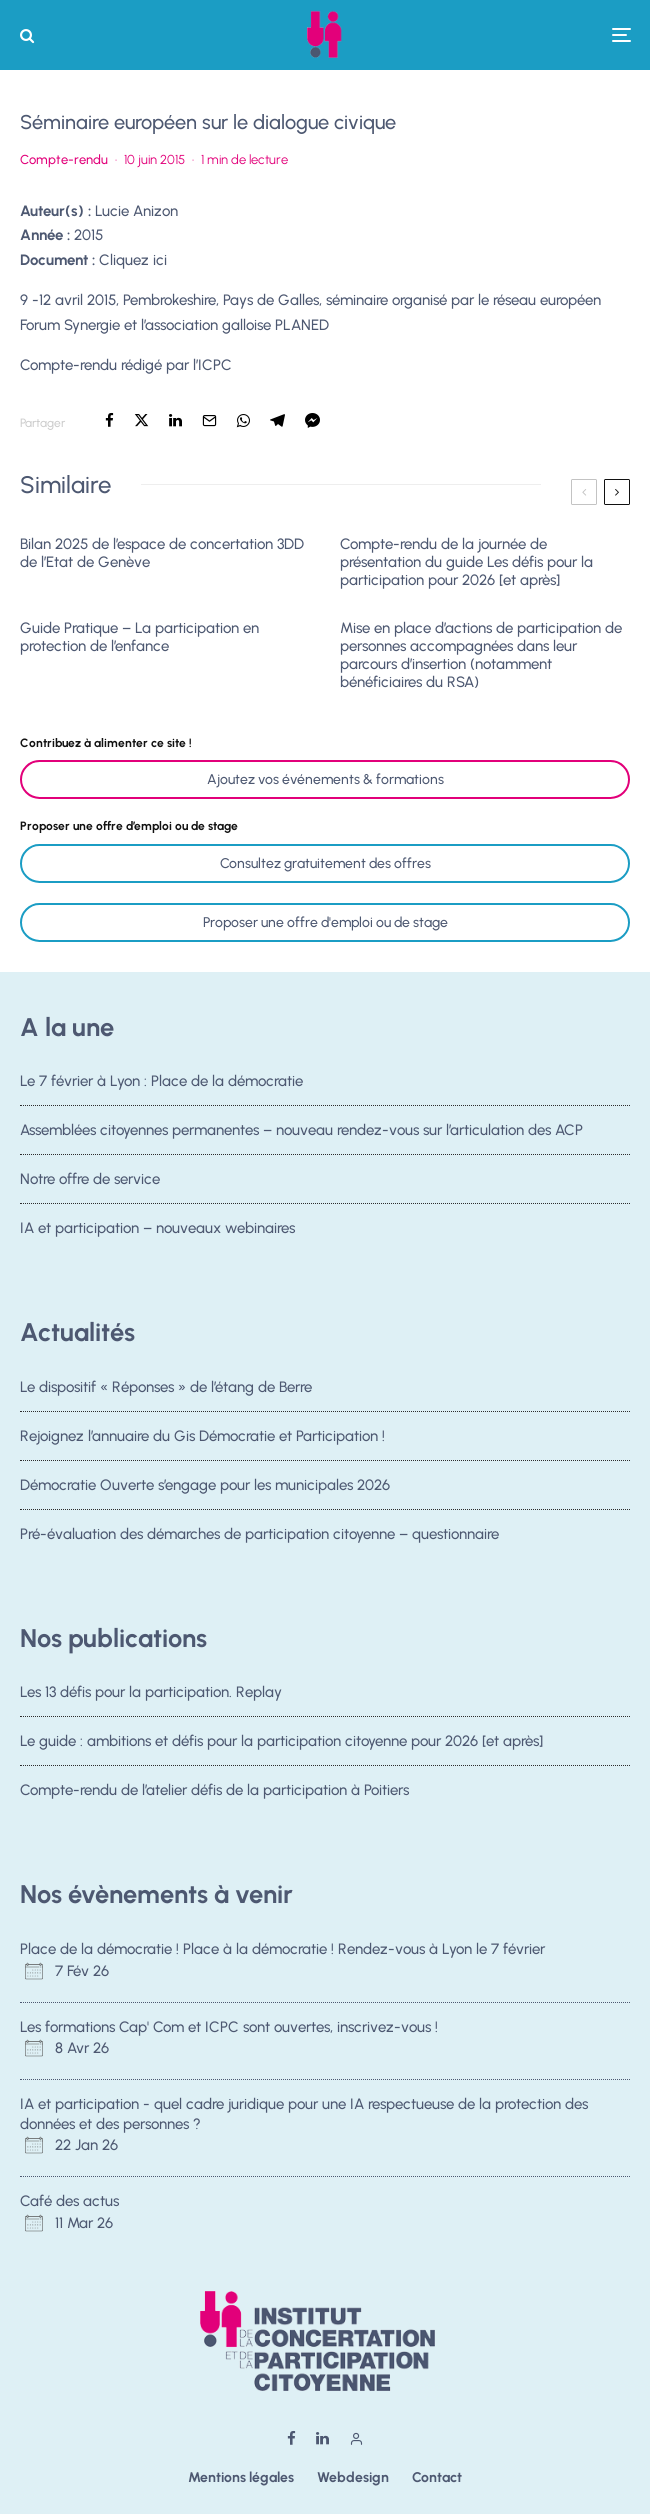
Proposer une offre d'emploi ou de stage (325, 922)
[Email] (209, 420)
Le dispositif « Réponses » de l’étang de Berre (166, 1387)
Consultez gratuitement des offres (325, 863)
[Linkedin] (322, 2438)
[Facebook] (291, 2438)
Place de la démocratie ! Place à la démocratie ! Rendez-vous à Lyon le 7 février (282, 1949)
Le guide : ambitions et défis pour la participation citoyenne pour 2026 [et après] (281, 1741)
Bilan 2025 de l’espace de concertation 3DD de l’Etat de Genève (162, 553)
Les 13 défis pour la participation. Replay (151, 1692)
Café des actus (69, 2201)
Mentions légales (241, 2477)
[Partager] (109, 420)
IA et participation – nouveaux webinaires (157, 1235)
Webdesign (353, 2477)
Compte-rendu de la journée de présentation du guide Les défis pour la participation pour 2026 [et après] (466, 562)
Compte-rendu (64, 159)
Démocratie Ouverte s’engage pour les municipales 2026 (205, 1486)
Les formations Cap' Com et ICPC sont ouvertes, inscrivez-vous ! (229, 2027)
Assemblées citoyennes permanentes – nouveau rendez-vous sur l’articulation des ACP (301, 1130)
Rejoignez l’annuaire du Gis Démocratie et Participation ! (202, 1436)
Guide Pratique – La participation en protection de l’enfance (139, 637)
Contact (437, 2477)
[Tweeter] (141, 420)
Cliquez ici (133, 260)
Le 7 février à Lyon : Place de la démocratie (161, 1081)
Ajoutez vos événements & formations (325, 779)
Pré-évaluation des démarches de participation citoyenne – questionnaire (259, 1540)
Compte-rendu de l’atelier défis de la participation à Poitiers (214, 1792)
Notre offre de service (90, 1181)
